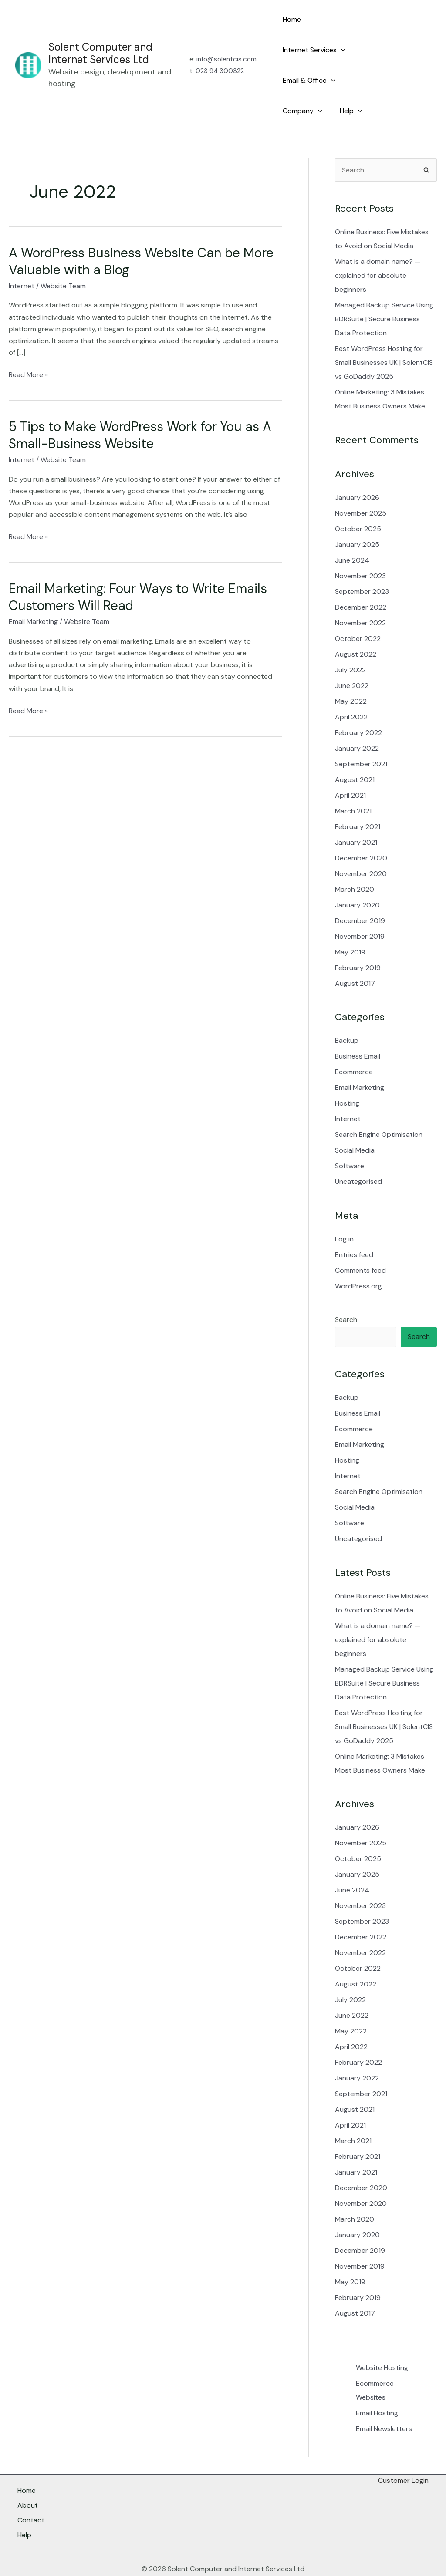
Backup (346, 1010)
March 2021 (353, 780)
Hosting (347, 1072)
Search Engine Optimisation (378, 1104)
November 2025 (360, 482)
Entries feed (354, 1224)
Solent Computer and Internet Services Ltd (100, 38)
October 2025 (358, 498)
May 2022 (351, 670)
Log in (344, 1208)
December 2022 (360, 576)
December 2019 (360, 890)
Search (346, 1289)
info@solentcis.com (226, 44)
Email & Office (307, 50)
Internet (21, 255)
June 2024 (352, 529)
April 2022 (351, 686)
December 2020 (361, 827)
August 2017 (355, 953)
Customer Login (403, 2450)
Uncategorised (358, 1151)
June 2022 (351, 655)
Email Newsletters (384, 2398)
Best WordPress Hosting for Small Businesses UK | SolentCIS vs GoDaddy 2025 (384, 332)
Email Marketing (33, 591)
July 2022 (350, 639)
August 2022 (355, 623)
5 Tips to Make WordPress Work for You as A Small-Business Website (140, 404)
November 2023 (360, 545)
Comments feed (360, 1239)
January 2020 (357, 874)
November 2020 (361, 843)
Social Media (355, 1119)
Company (301, 80)
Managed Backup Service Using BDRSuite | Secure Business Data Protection (384, 288)
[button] (371, 19)
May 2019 (350, 921)
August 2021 (355, 749)
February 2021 (357, 796)
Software (349, 1135)
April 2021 (350, 764)
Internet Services (344, 19)
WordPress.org (358, 1255)
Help (345, 80)
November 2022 (360, 592)
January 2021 (356, 811)
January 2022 (357, 717)
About (27, 2477)
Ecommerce (354, 1041)
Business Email (357, 1025)
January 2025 (357, 514)
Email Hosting (377, 2382)
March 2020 (354, 858)
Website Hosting (382, 2337)
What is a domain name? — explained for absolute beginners (378, 244)
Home (290, 19)
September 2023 (362, 561)
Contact (30, 2489)
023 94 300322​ (220, 55)
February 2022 (358, 702)
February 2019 (358, 937)
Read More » (28, 343)
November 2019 (360, 905)
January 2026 (357, 467)
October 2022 (358, 608)
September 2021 (361, 733)
